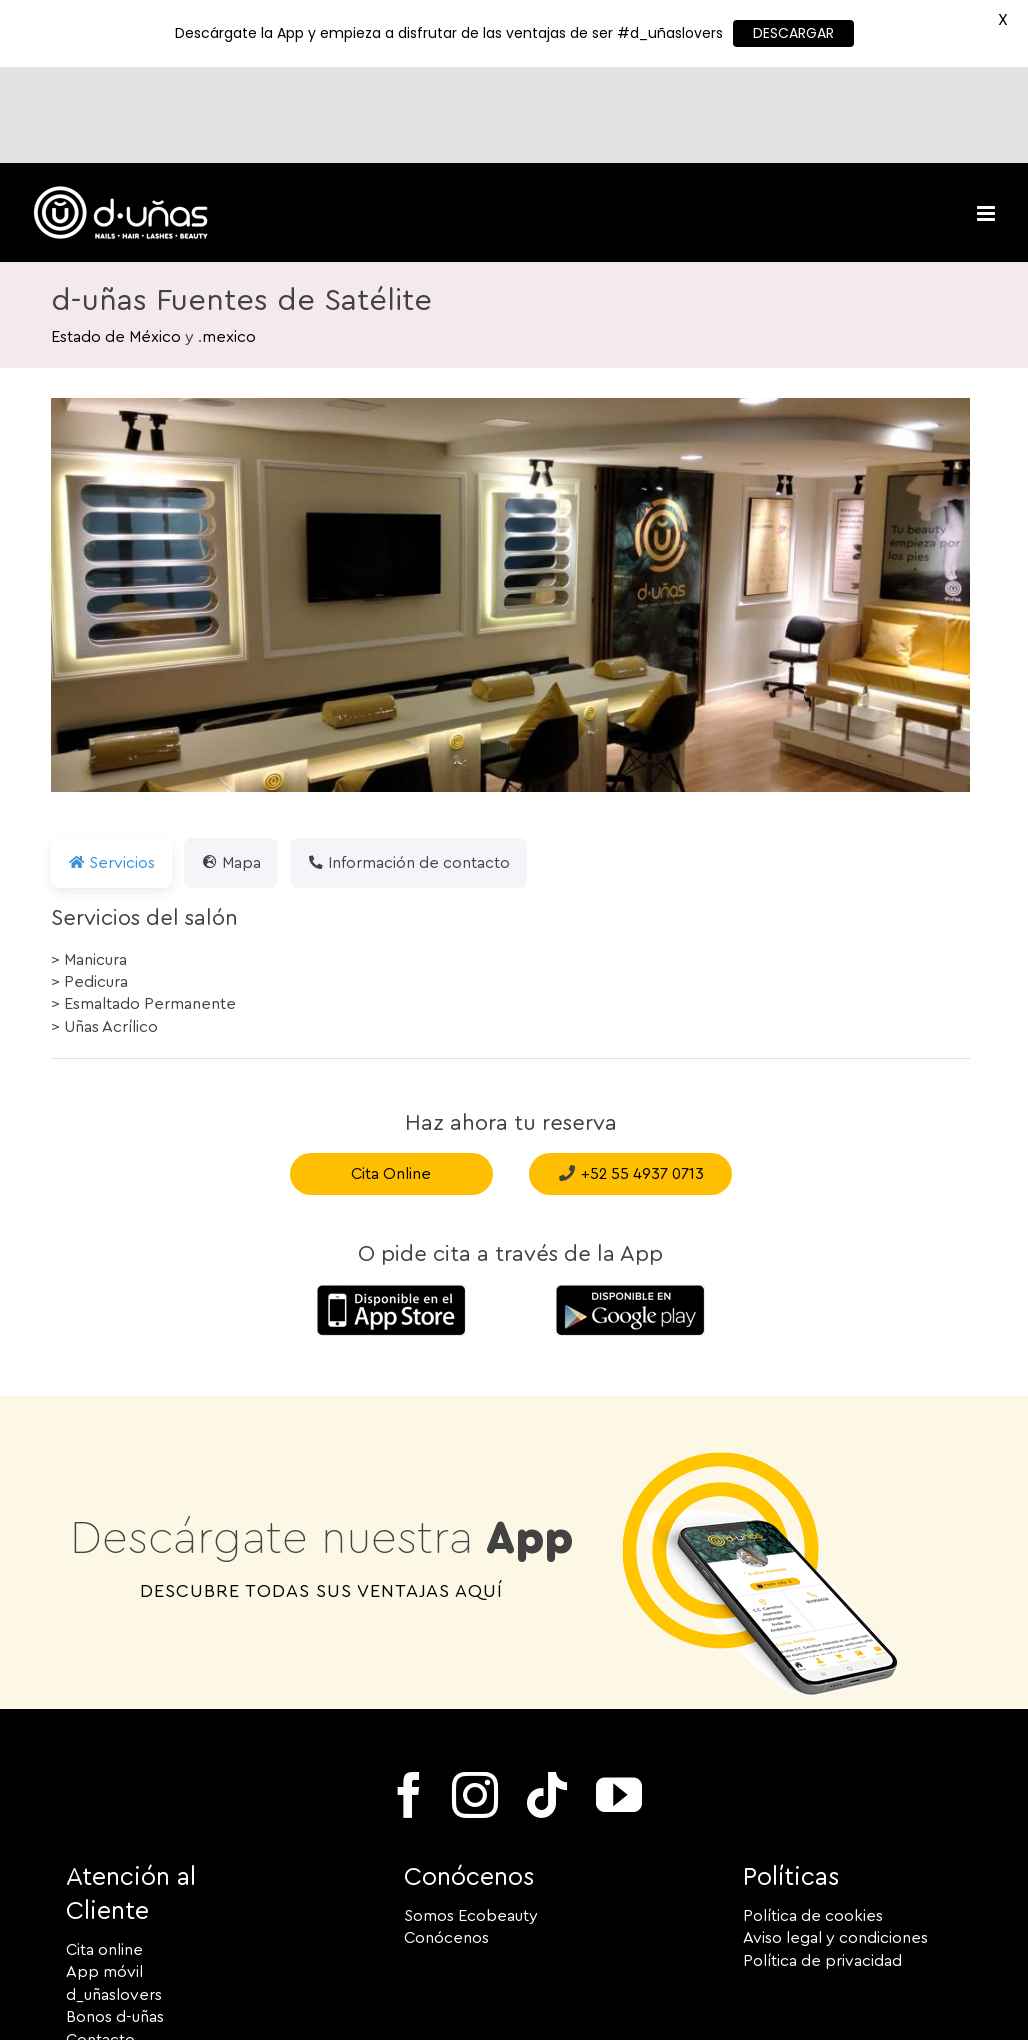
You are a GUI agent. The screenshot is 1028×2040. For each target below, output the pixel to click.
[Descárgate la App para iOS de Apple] (391, 1196)
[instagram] (475, 1699)
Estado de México (116, 241)
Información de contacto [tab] (408, 767)
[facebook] (409, 1699)
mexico (229, 241)
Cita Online (391, 1078)
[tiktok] (547, 1699)
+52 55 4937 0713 (642, 1078)
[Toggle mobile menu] (987, 117)
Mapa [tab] (231, 767)
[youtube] (619, 1699)
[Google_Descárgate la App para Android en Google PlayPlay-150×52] (630, 1196)
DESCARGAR (793, 33)
